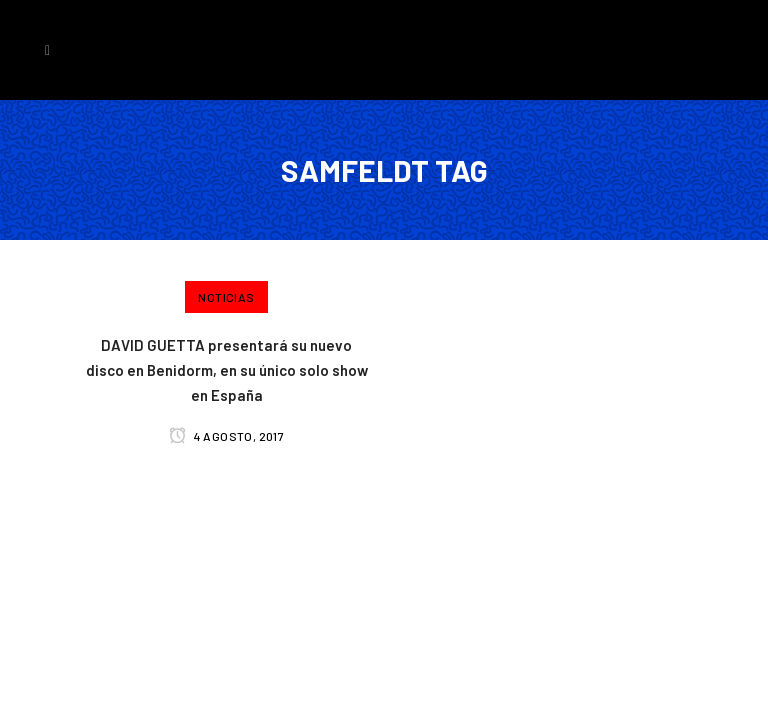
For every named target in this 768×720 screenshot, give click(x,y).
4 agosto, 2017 (226, 436)
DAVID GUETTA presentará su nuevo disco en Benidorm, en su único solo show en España (227, 370)
